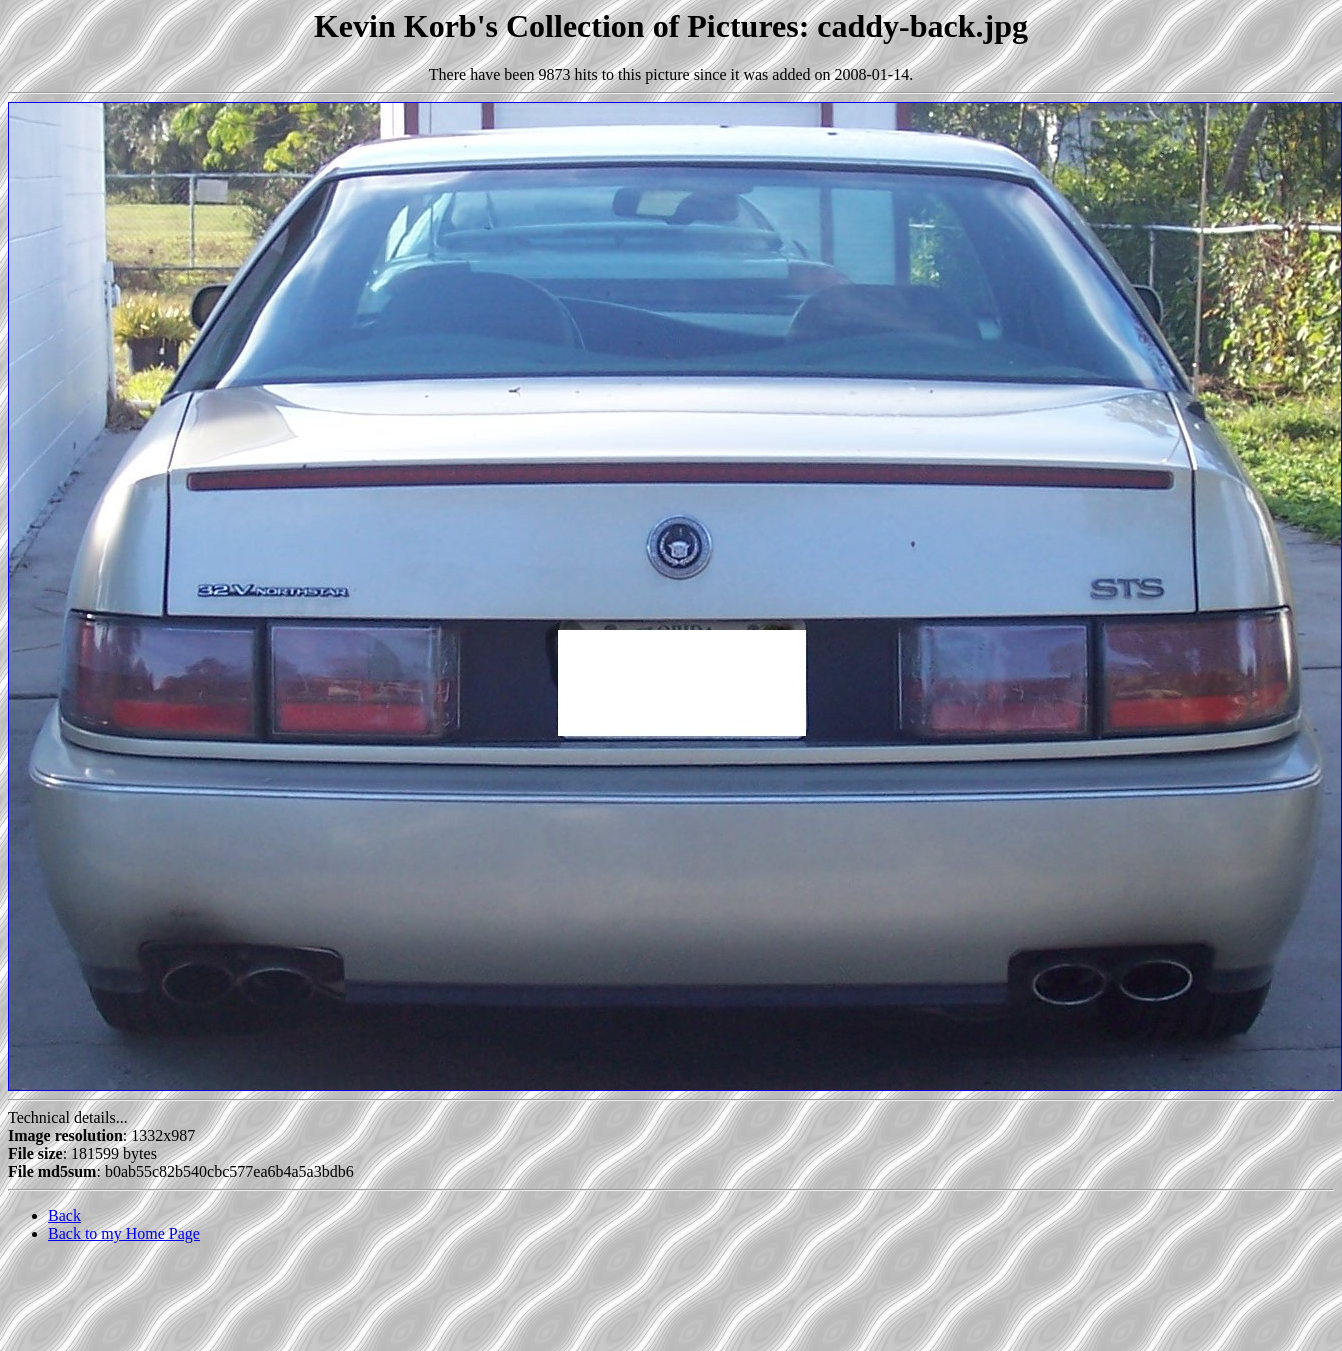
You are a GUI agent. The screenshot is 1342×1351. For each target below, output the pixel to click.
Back (64, 1215)
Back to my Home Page (124, 1233)
